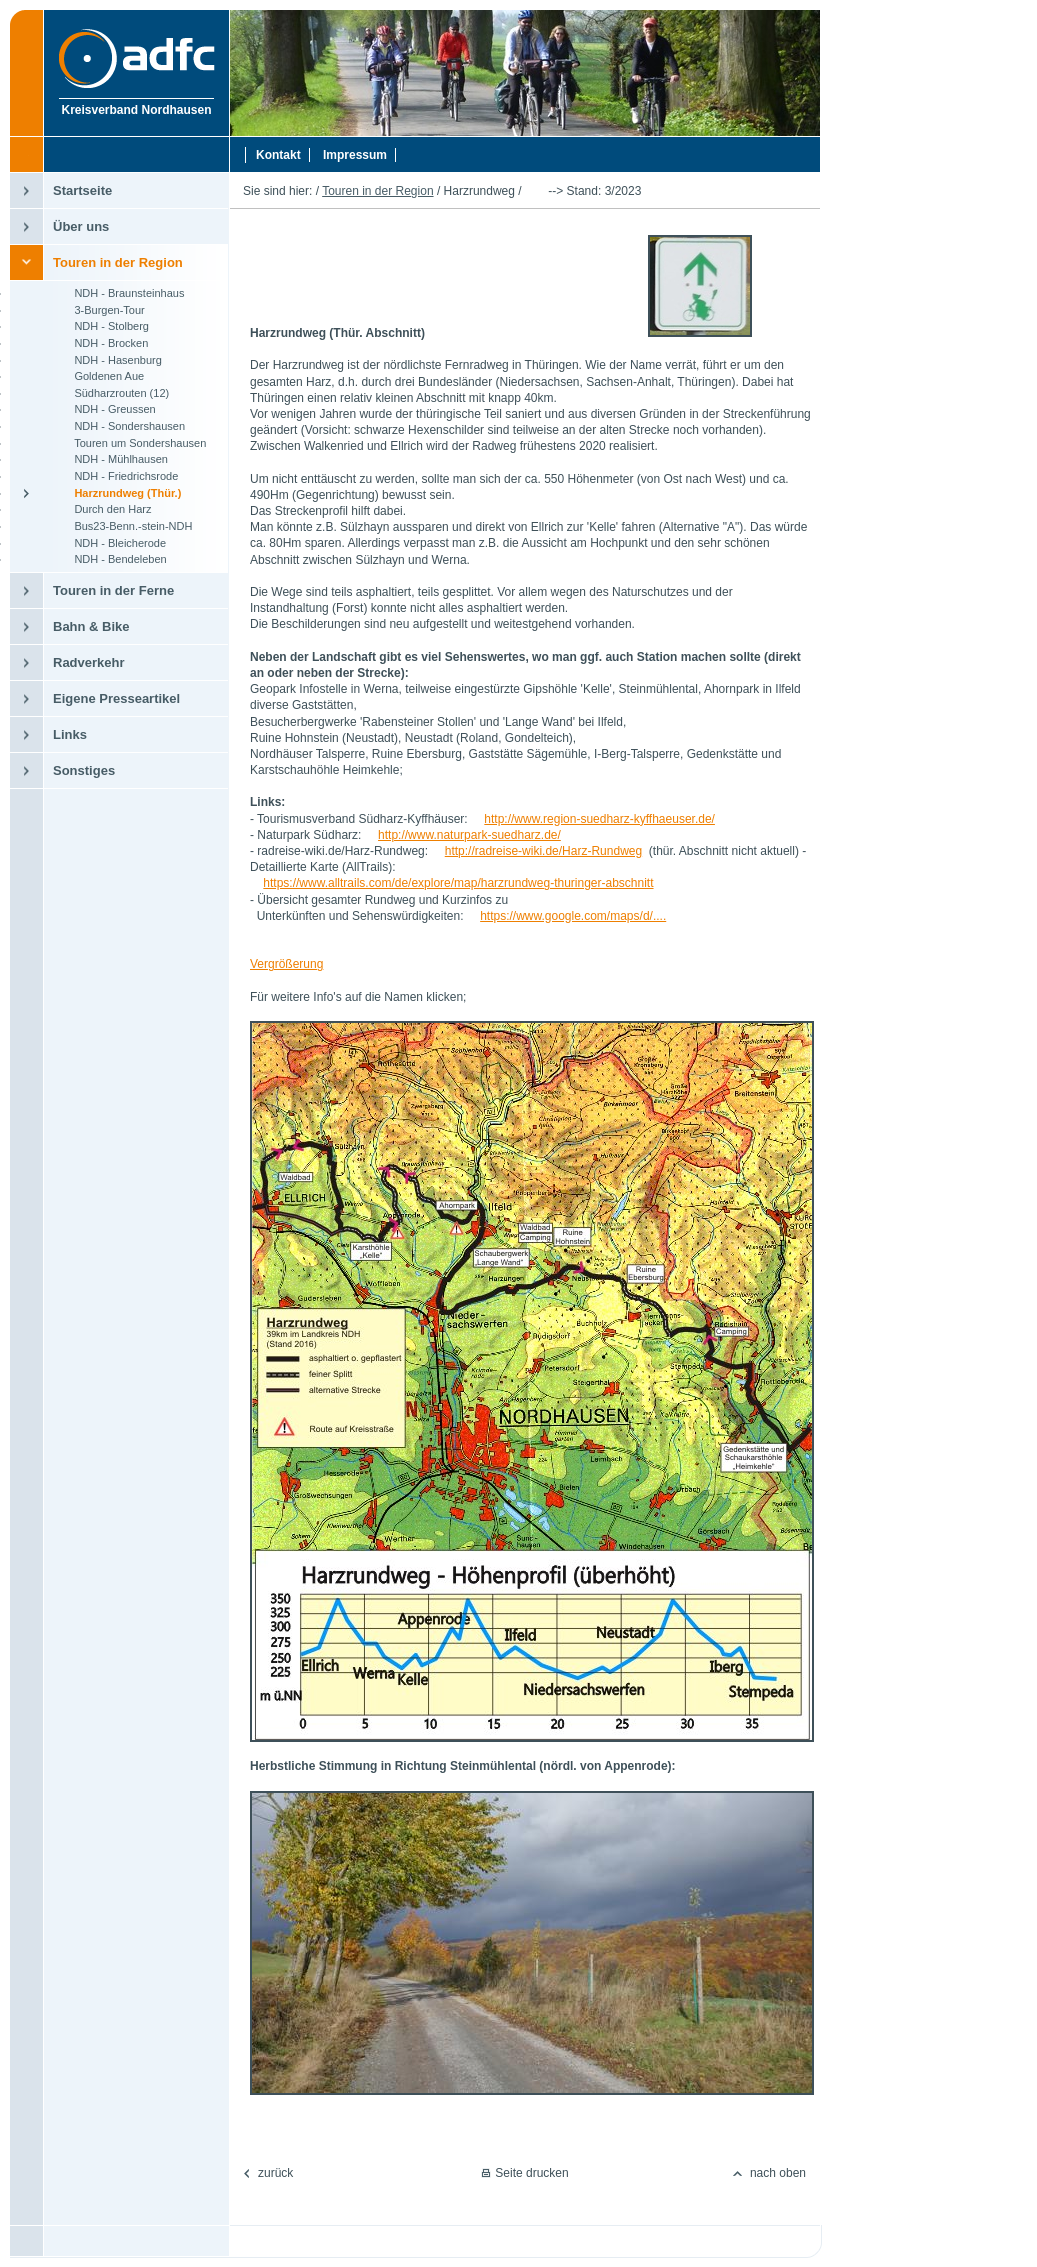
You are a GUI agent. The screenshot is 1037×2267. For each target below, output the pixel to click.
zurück (275, 2173)
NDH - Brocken (100, 343)
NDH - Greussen (104, 409)
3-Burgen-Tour (99, 310)
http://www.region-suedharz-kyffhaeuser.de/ (599, 819)
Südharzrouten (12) (111, 393)
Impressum (355, 155)
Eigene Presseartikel (116, 698)
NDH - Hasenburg (107, 360)
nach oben (778, 2173)
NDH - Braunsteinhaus (118, 293)
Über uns (81, 226)
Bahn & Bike (91, 626)
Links (70, 734)
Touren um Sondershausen (129, 443)
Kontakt (278, 155)
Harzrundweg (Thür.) (117, 493)
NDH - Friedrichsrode (115, 476)
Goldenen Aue (98, 376)
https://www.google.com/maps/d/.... (573, 916)
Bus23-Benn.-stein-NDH (122, 526)
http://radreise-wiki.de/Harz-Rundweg (543, 851)
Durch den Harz (102, 509)
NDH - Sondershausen (119, 426)
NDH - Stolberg (101, 326)
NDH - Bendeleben (110, 559)
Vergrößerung (286, 964)
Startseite (82, 190)
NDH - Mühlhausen (110, 459)
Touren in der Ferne (113, 590)
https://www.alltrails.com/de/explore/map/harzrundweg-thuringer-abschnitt (458, 883)
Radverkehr (89, 662)
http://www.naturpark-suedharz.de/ (469, 835)
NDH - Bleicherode (109, 543)
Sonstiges (84, 770)
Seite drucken (531, 2173)
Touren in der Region (118, 262)
